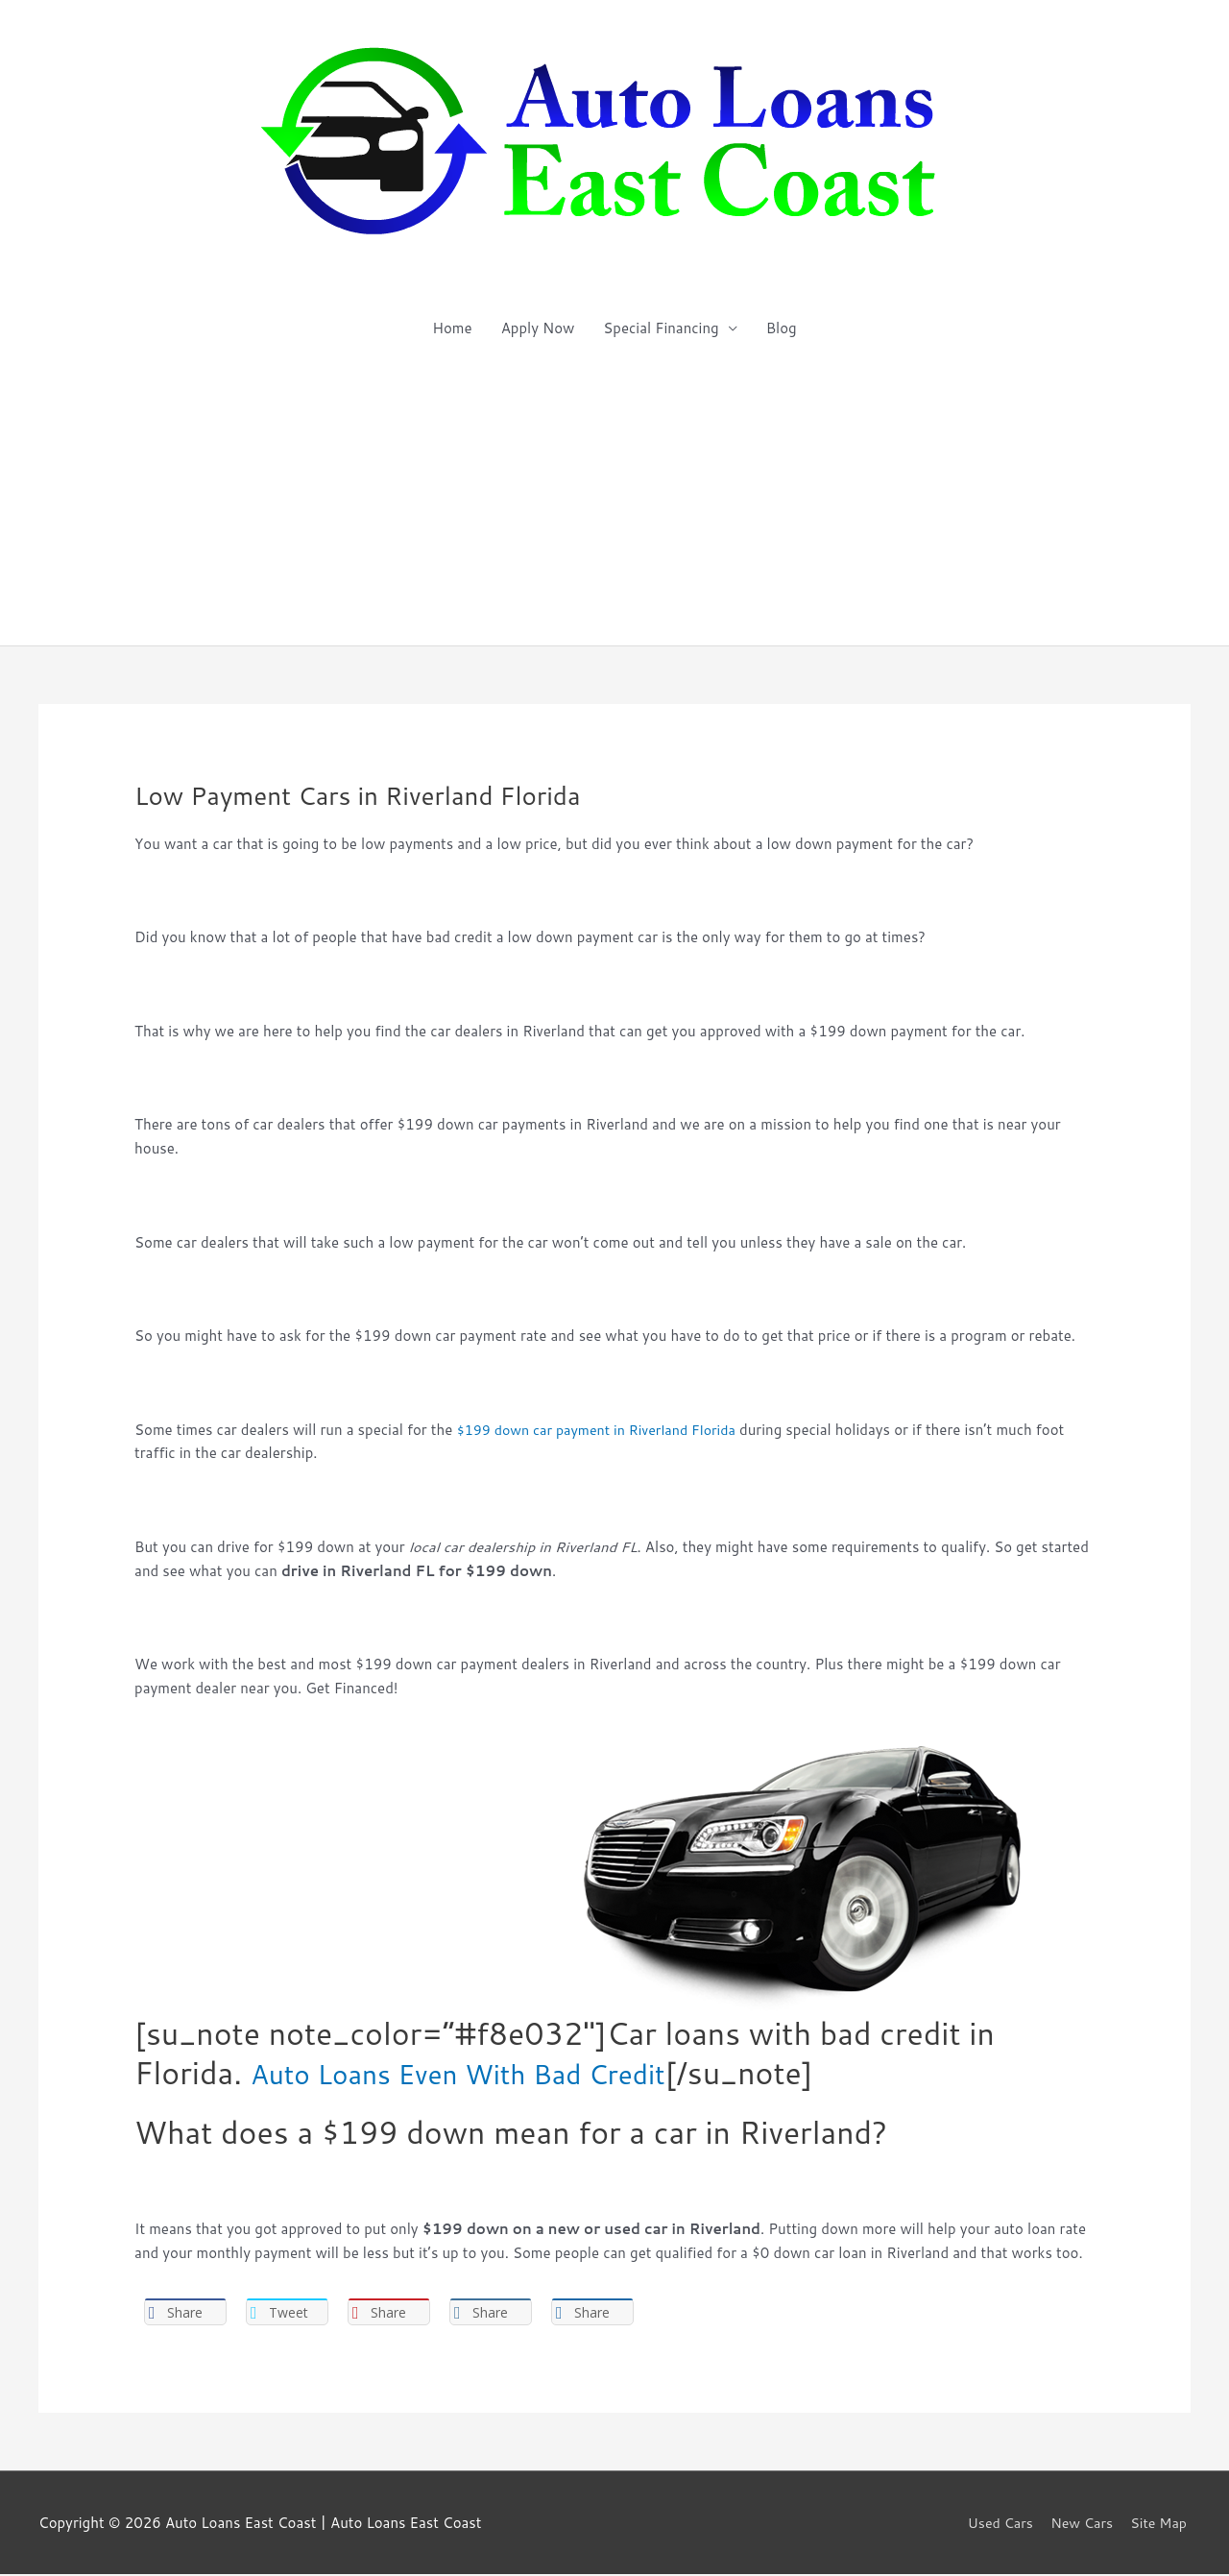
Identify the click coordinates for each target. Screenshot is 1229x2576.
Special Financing (660, 328)
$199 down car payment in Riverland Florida (603, 1430)
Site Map (1161, 2524)
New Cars (1080, 2524)
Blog (781, 328)
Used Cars (994, 2524)
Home (451, 328)
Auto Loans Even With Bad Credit (488, 2072)
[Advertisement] (614, 501)
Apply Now (538, 328)
